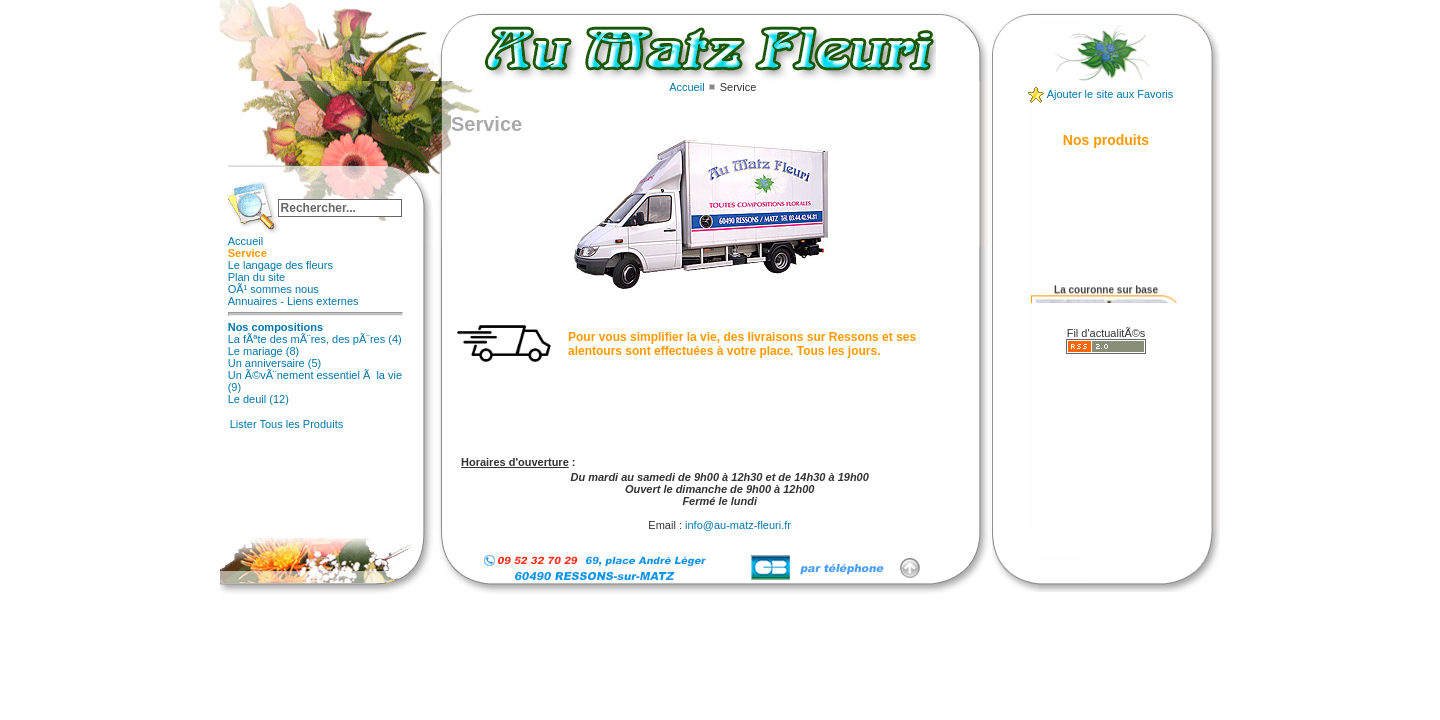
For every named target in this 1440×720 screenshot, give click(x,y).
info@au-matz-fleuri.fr (738, 525)
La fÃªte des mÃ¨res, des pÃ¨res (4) (315, 339)
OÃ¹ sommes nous (273, 289)
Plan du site (256, 277)
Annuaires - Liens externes (293, 301)
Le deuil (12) (258, 399)
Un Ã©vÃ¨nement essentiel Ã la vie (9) (315, 381)
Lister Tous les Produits (287, 424)
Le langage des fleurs (280, 265)
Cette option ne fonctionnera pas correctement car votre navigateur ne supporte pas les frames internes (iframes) (701, 296)
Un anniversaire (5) (275, 363)
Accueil (245, 241)
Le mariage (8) (264, 351)
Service (247, 253)
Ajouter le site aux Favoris (1110, 94)
